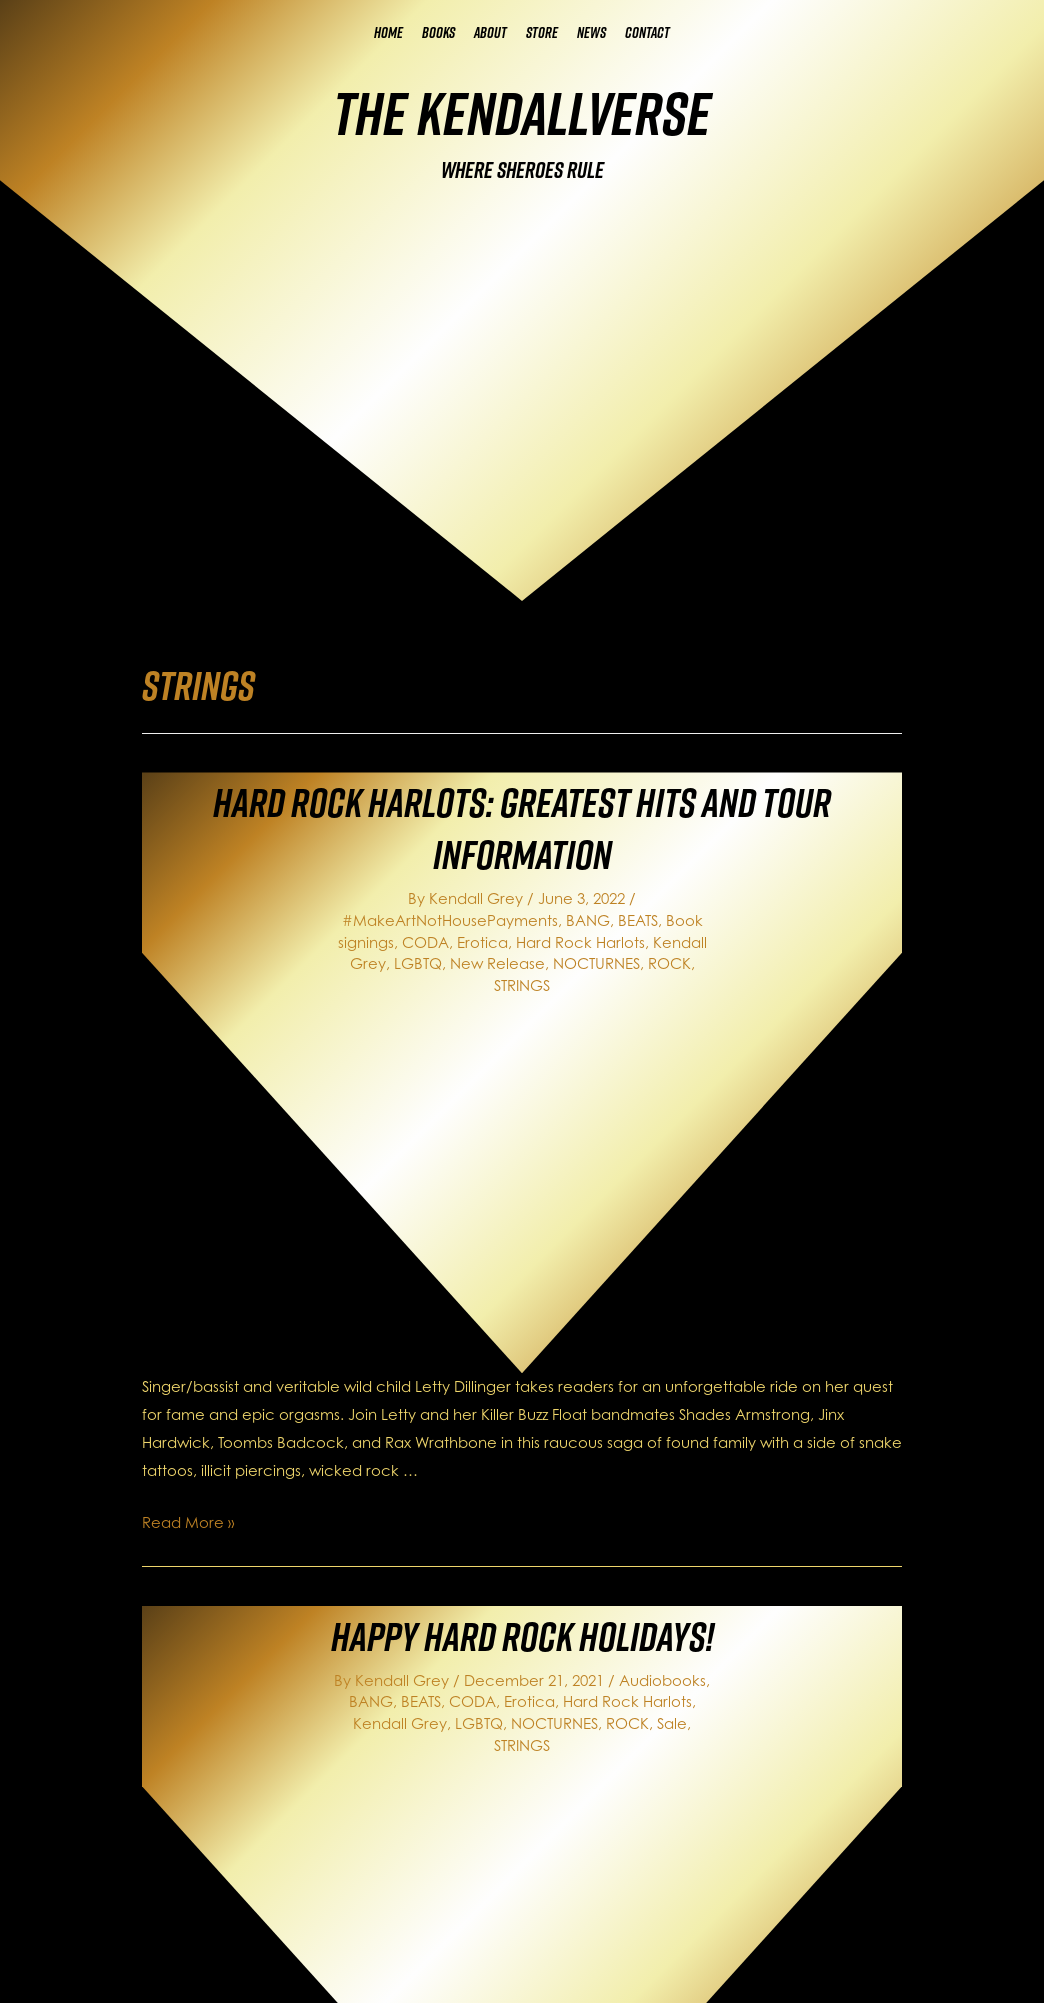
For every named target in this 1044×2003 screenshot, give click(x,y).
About (490, 32)
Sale (672, 1723)
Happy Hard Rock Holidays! (522, 1636)
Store (542, 32)
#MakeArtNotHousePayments (450, 920)
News (591, 32)
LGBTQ (418, 963)
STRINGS (522, 985)
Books (438, 32)
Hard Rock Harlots (580, 942)
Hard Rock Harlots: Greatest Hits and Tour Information (522, 828)
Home (388, 32)
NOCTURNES (596, 963)
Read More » (188, 1522)
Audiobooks (662, 1680)
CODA (425, 942)
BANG (588, 920)
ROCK (669, 963)
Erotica (482, 942)
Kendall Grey (400, 1723)
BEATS (638, 920)
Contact (647, 32)
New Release (497, 963)
